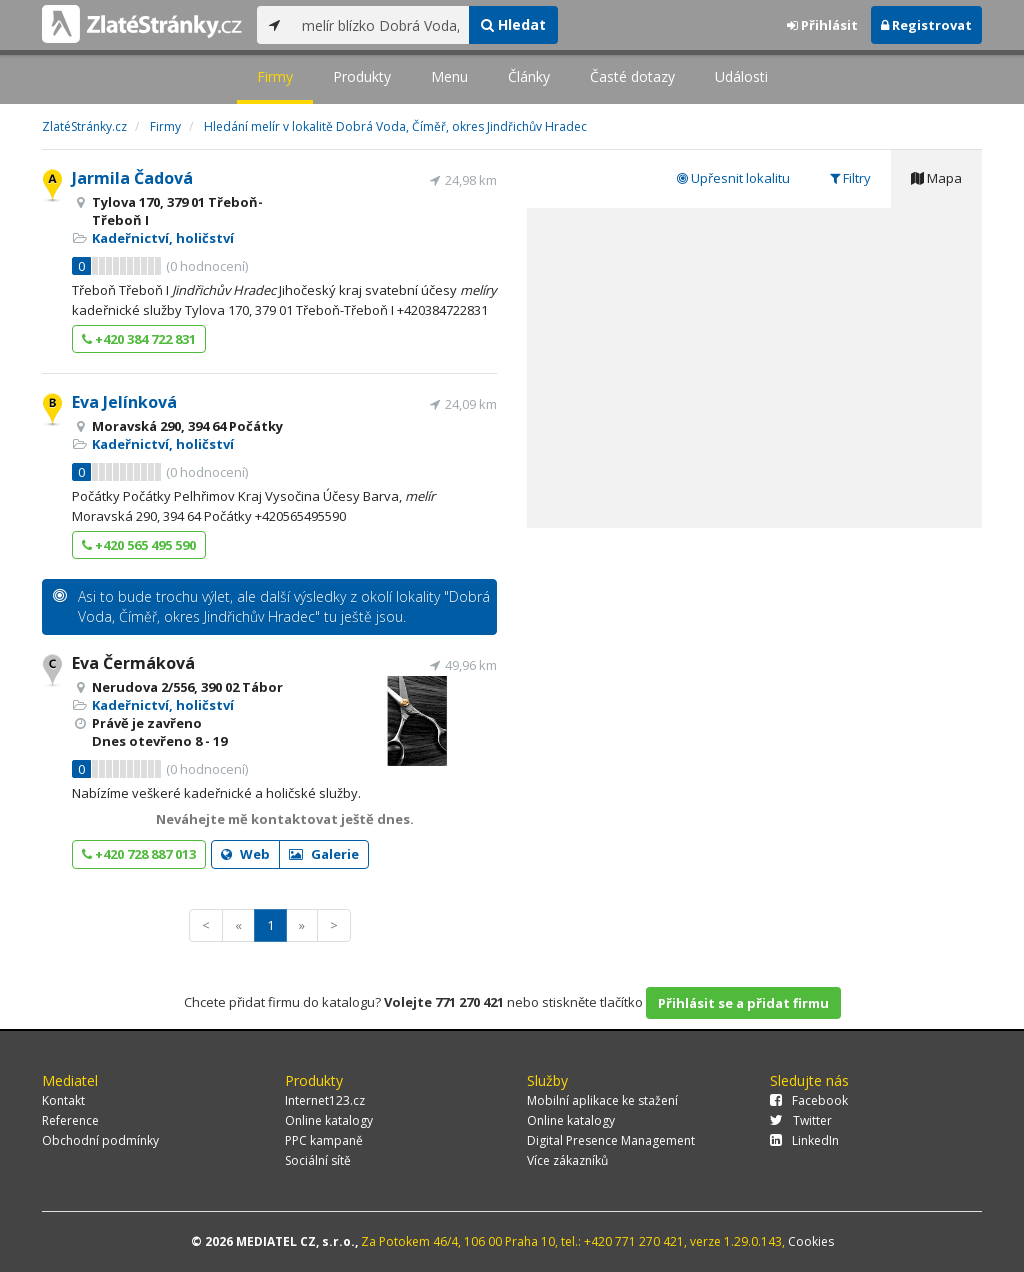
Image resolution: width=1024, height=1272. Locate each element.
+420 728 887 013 (139, 854)
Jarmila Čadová (132, 178)
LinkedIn (804, 1140)
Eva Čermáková (133, 663)
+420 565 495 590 (139, 545)
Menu (449, 76)
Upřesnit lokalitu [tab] (733, 178)
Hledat (513, 24)
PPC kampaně (324, 1140)
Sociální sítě (318, 1160)
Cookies (811, 1241)
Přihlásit (822, 25)
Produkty (362, 76)
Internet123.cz (325, 1100)
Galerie (324, 854)
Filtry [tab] (850, 178)
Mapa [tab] (936, 178)
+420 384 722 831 (139, 339)
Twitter (801, 1120)
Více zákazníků (567, 1160)
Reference (70, 1120)
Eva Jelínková (124, 402)
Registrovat (926, 25)
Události (741, 76)
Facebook (809, 1100)
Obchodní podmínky (100, 1140)
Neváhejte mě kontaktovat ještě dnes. (285, 819)
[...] (380, 25)
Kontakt (63, 1100)
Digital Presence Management (611, 1140)
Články (529, 76)
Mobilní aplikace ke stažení (602, 1100)
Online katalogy (329, 1120)
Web (245, 854)
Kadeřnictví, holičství (163, 238)
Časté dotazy (632, 76)
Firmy (275, 76)
